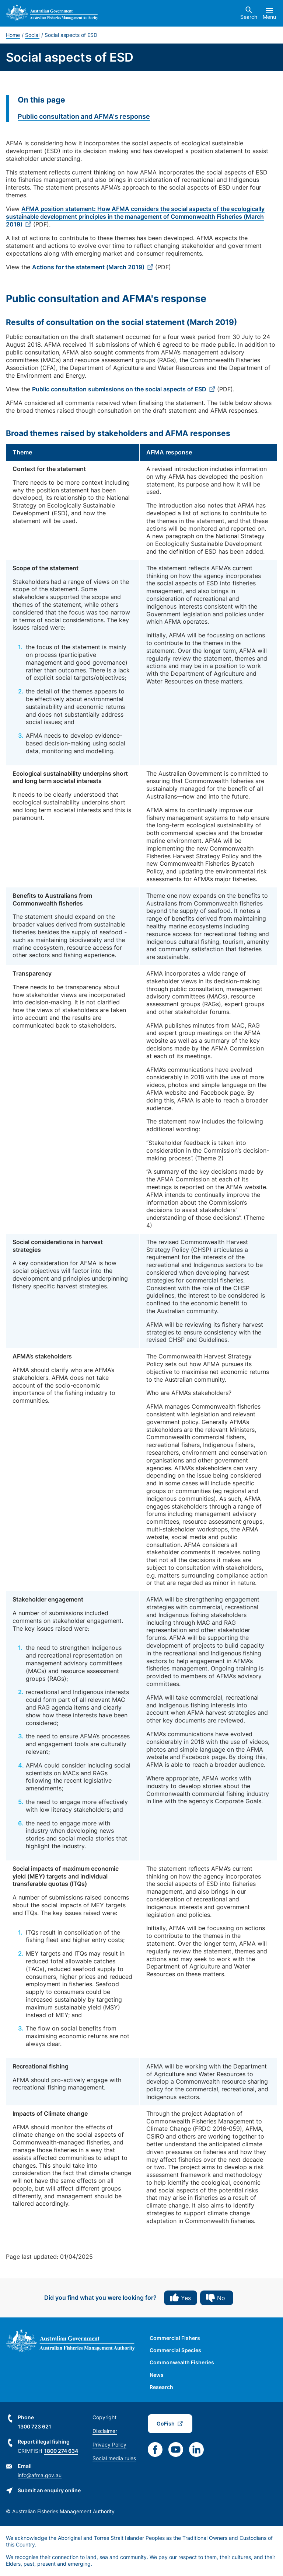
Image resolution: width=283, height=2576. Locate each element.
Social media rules (114, 2458)
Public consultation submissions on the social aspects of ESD (119, 389)
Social (32, 35)
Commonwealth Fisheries (182, 2362)
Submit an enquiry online (49, 2490)
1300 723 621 (34, 2426)
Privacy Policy (109, 2444)
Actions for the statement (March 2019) (88, 267)
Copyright (104, 2417)
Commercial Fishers (175, 2338)
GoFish (166, 2423)
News (157, 2375)
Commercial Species (175, 2350)
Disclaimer (104, 2431)
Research (161, 2387)
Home (13, 35)
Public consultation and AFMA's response (84, 116)
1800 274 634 (61, 2451)
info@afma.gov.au (40, 2475)
